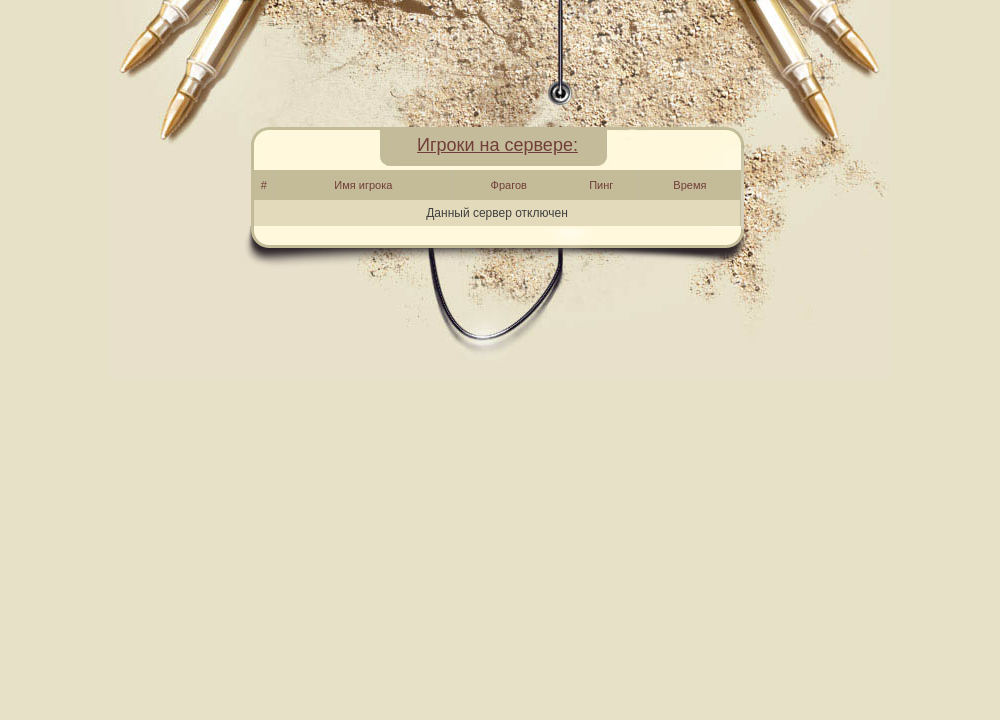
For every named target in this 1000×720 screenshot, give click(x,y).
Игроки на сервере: (497, 145)
